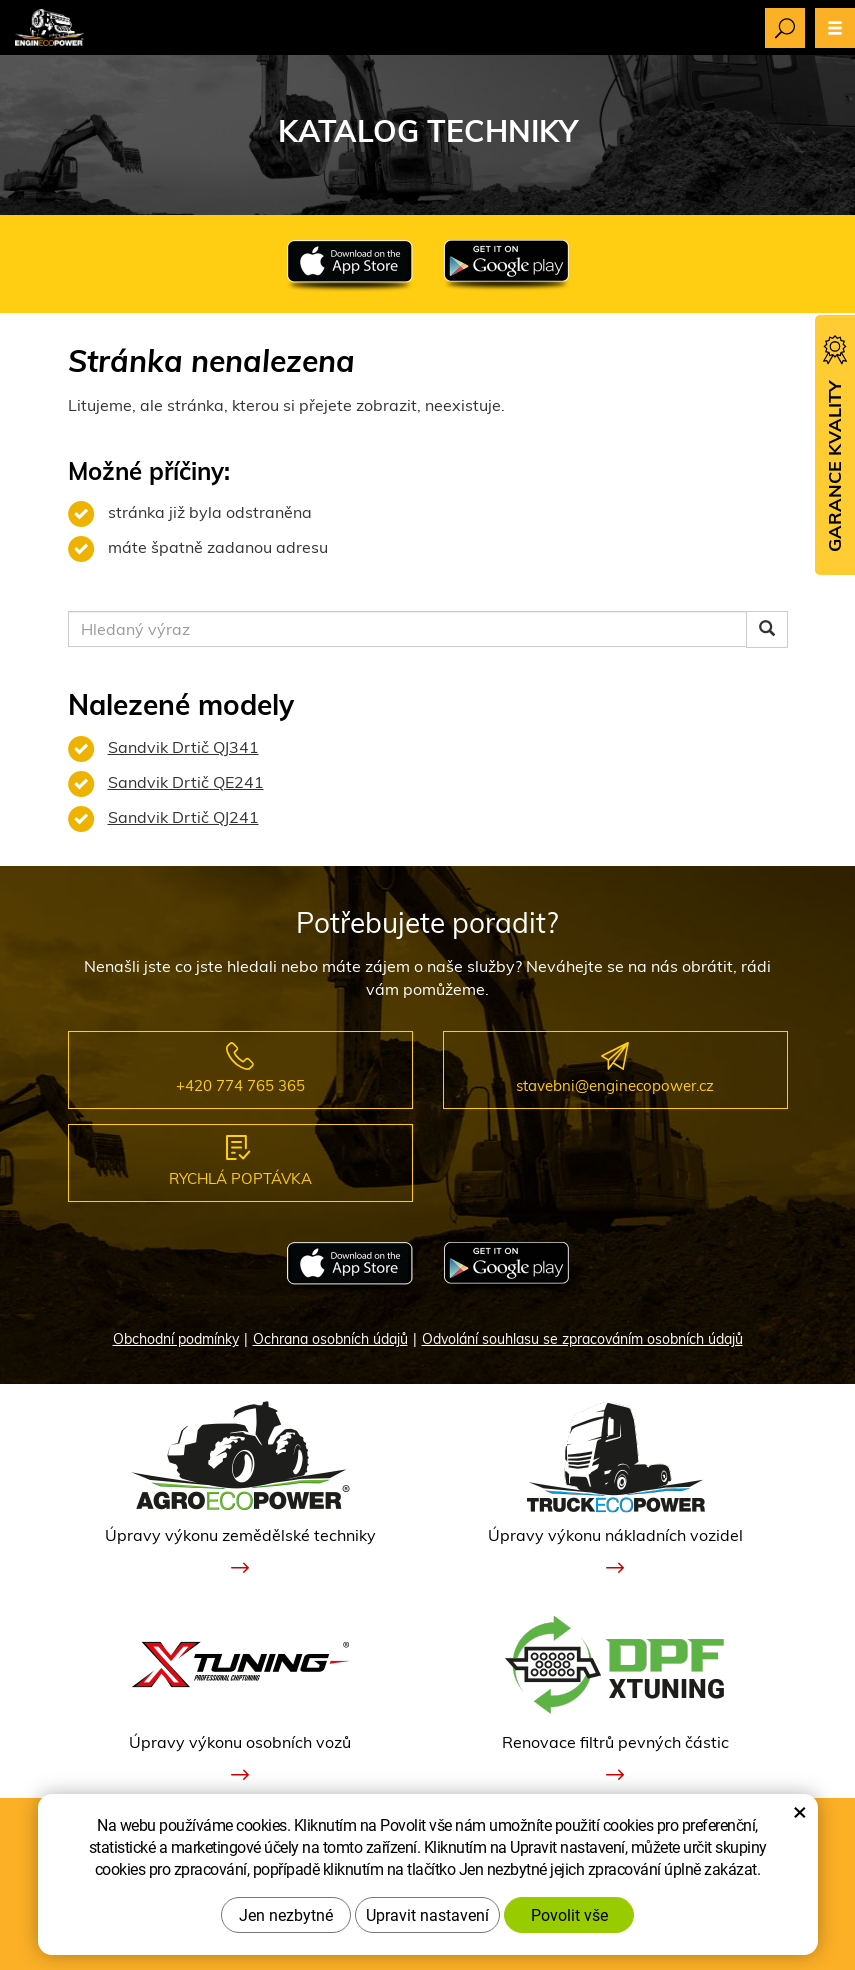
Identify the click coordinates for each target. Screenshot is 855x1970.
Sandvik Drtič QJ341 (183, 747)
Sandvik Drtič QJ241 (183, 817)
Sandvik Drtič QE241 (186, 782)
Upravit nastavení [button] (427, 1914)
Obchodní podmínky (176, 1339)
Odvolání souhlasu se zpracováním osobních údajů (582, 1339)
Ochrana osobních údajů (330, 1339)
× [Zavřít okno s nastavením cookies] (800, 1811)
